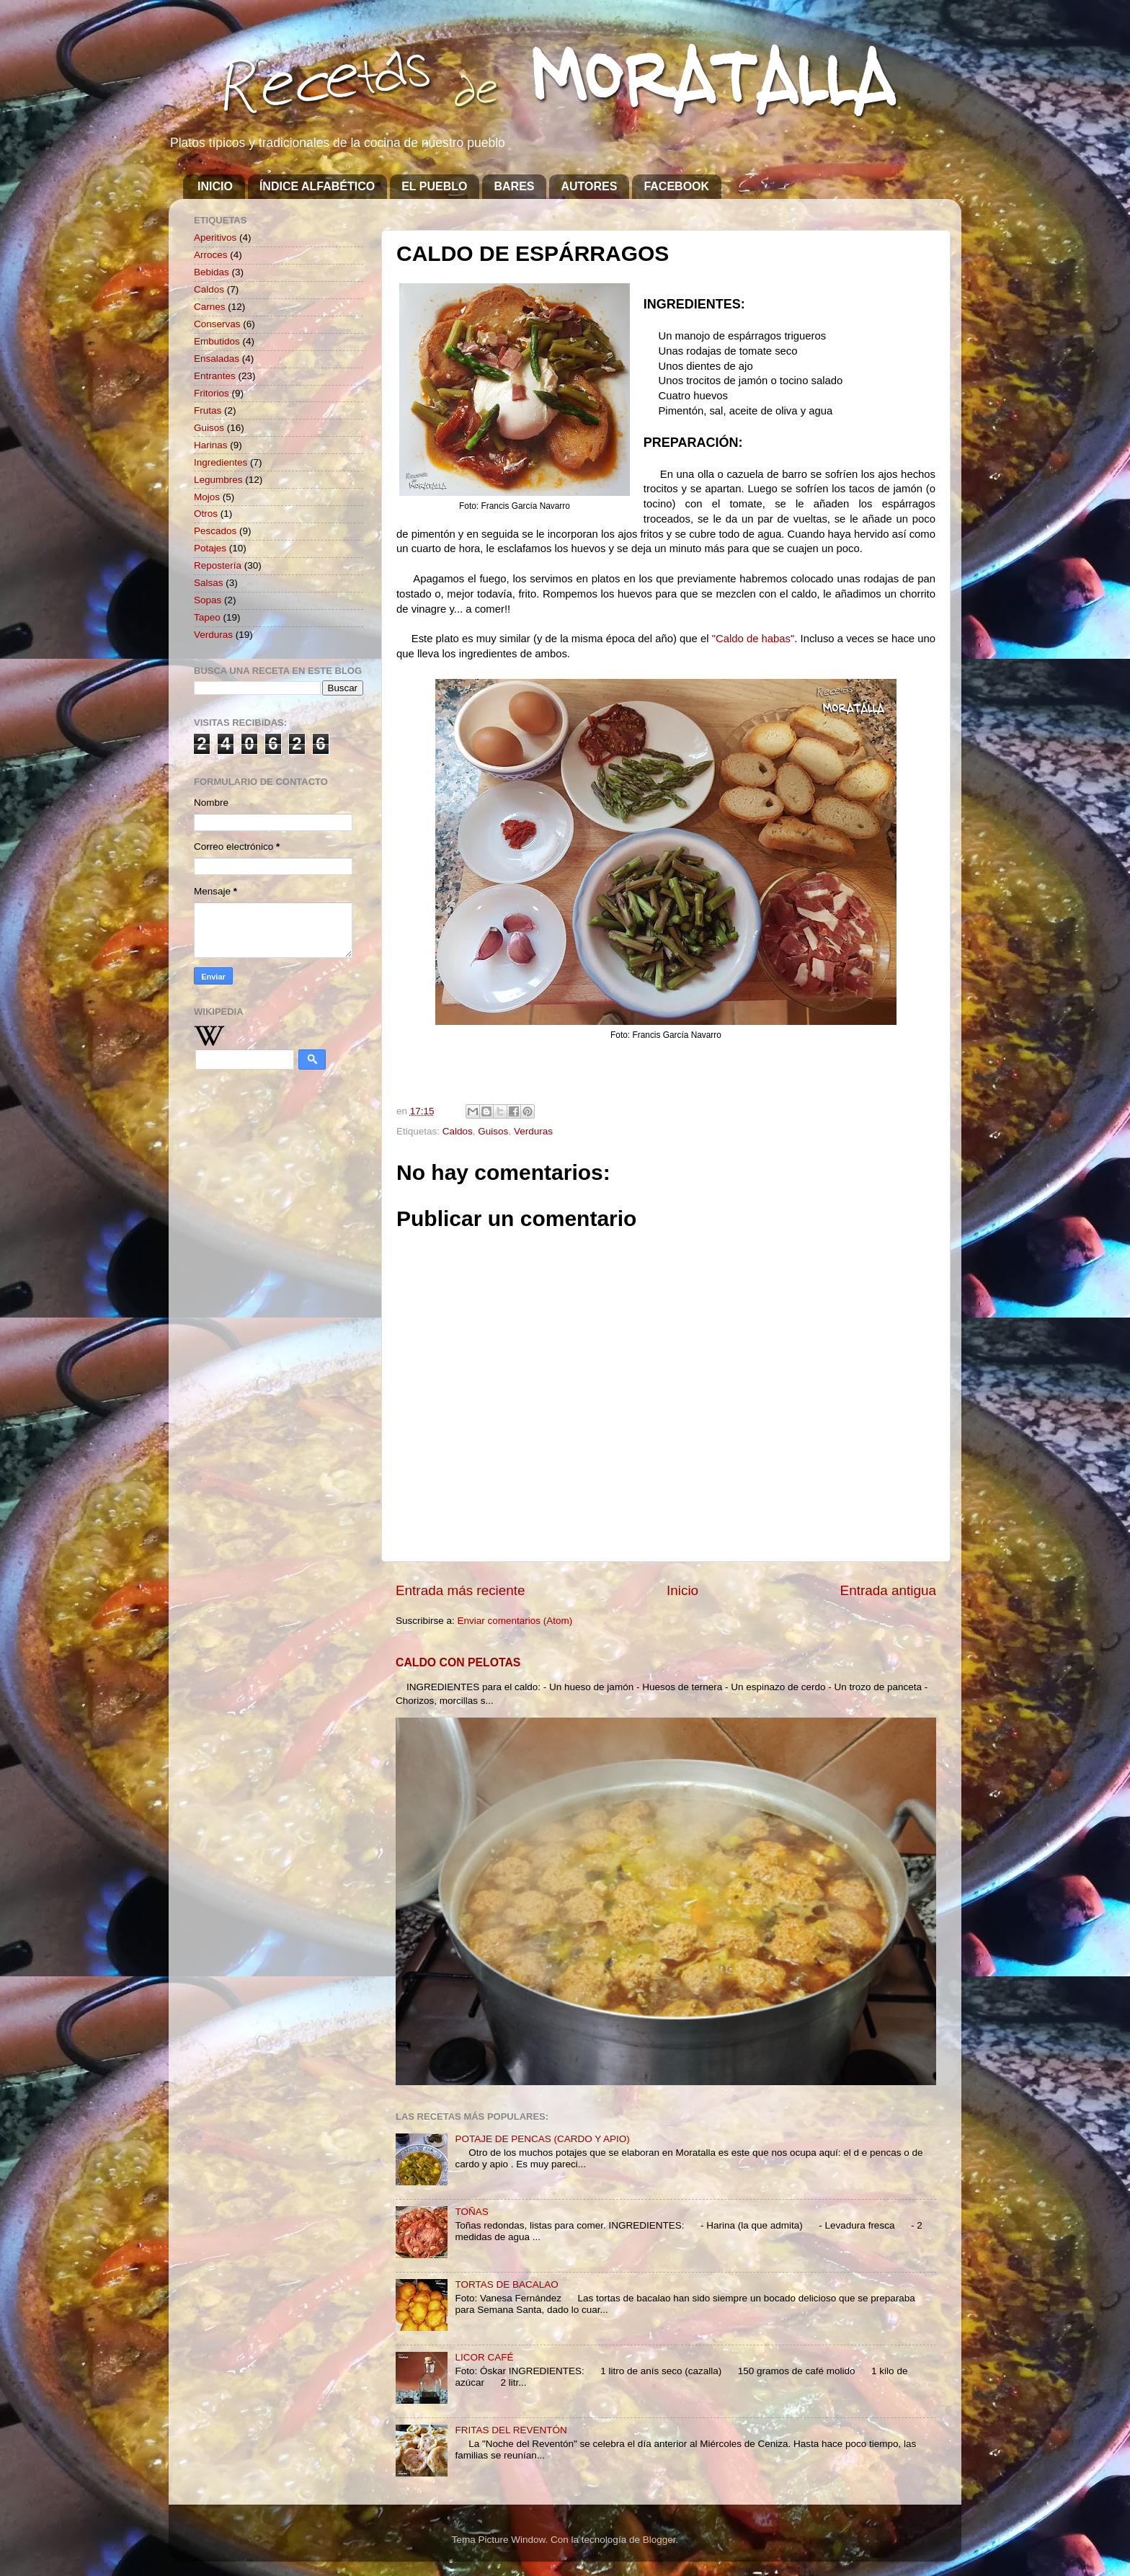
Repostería (217, 565)
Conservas (217, 324)
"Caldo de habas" (753, 638)
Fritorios (211, 393)
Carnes (210, 306)
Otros (206, 513)
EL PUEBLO (434, 186)
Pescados (215, 530)
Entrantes (215, 375)
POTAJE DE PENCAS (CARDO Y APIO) (542, 2138)
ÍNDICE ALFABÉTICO (317, 186)
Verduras (533, 1131)
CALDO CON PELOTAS (458, 1662)
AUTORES (589, 186)
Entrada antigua (888, 1590)
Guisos (493, 1131)
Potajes (210, 548)
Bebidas (211, 272)
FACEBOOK (676, 186)
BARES (514, 186)
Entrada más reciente (460, 1590)
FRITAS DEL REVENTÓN (510, 2430)
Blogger (659, 2539)
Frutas (207, 410)
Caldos (457, 1131)
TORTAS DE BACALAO (506, 2284)
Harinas (211, 445)
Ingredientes (220, 462)
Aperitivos (215, 237)
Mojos (207, 497)
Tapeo (207, 617)
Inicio (682, 1590)
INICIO (215, 186)
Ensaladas (216, 358)
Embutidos (217, 341)
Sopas (207, 600)
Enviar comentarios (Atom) (515, 1620)
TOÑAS (471, 2211)
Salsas (208, 582)
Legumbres (218, 479)
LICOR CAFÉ (484, 2357)
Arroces (211, 254)
